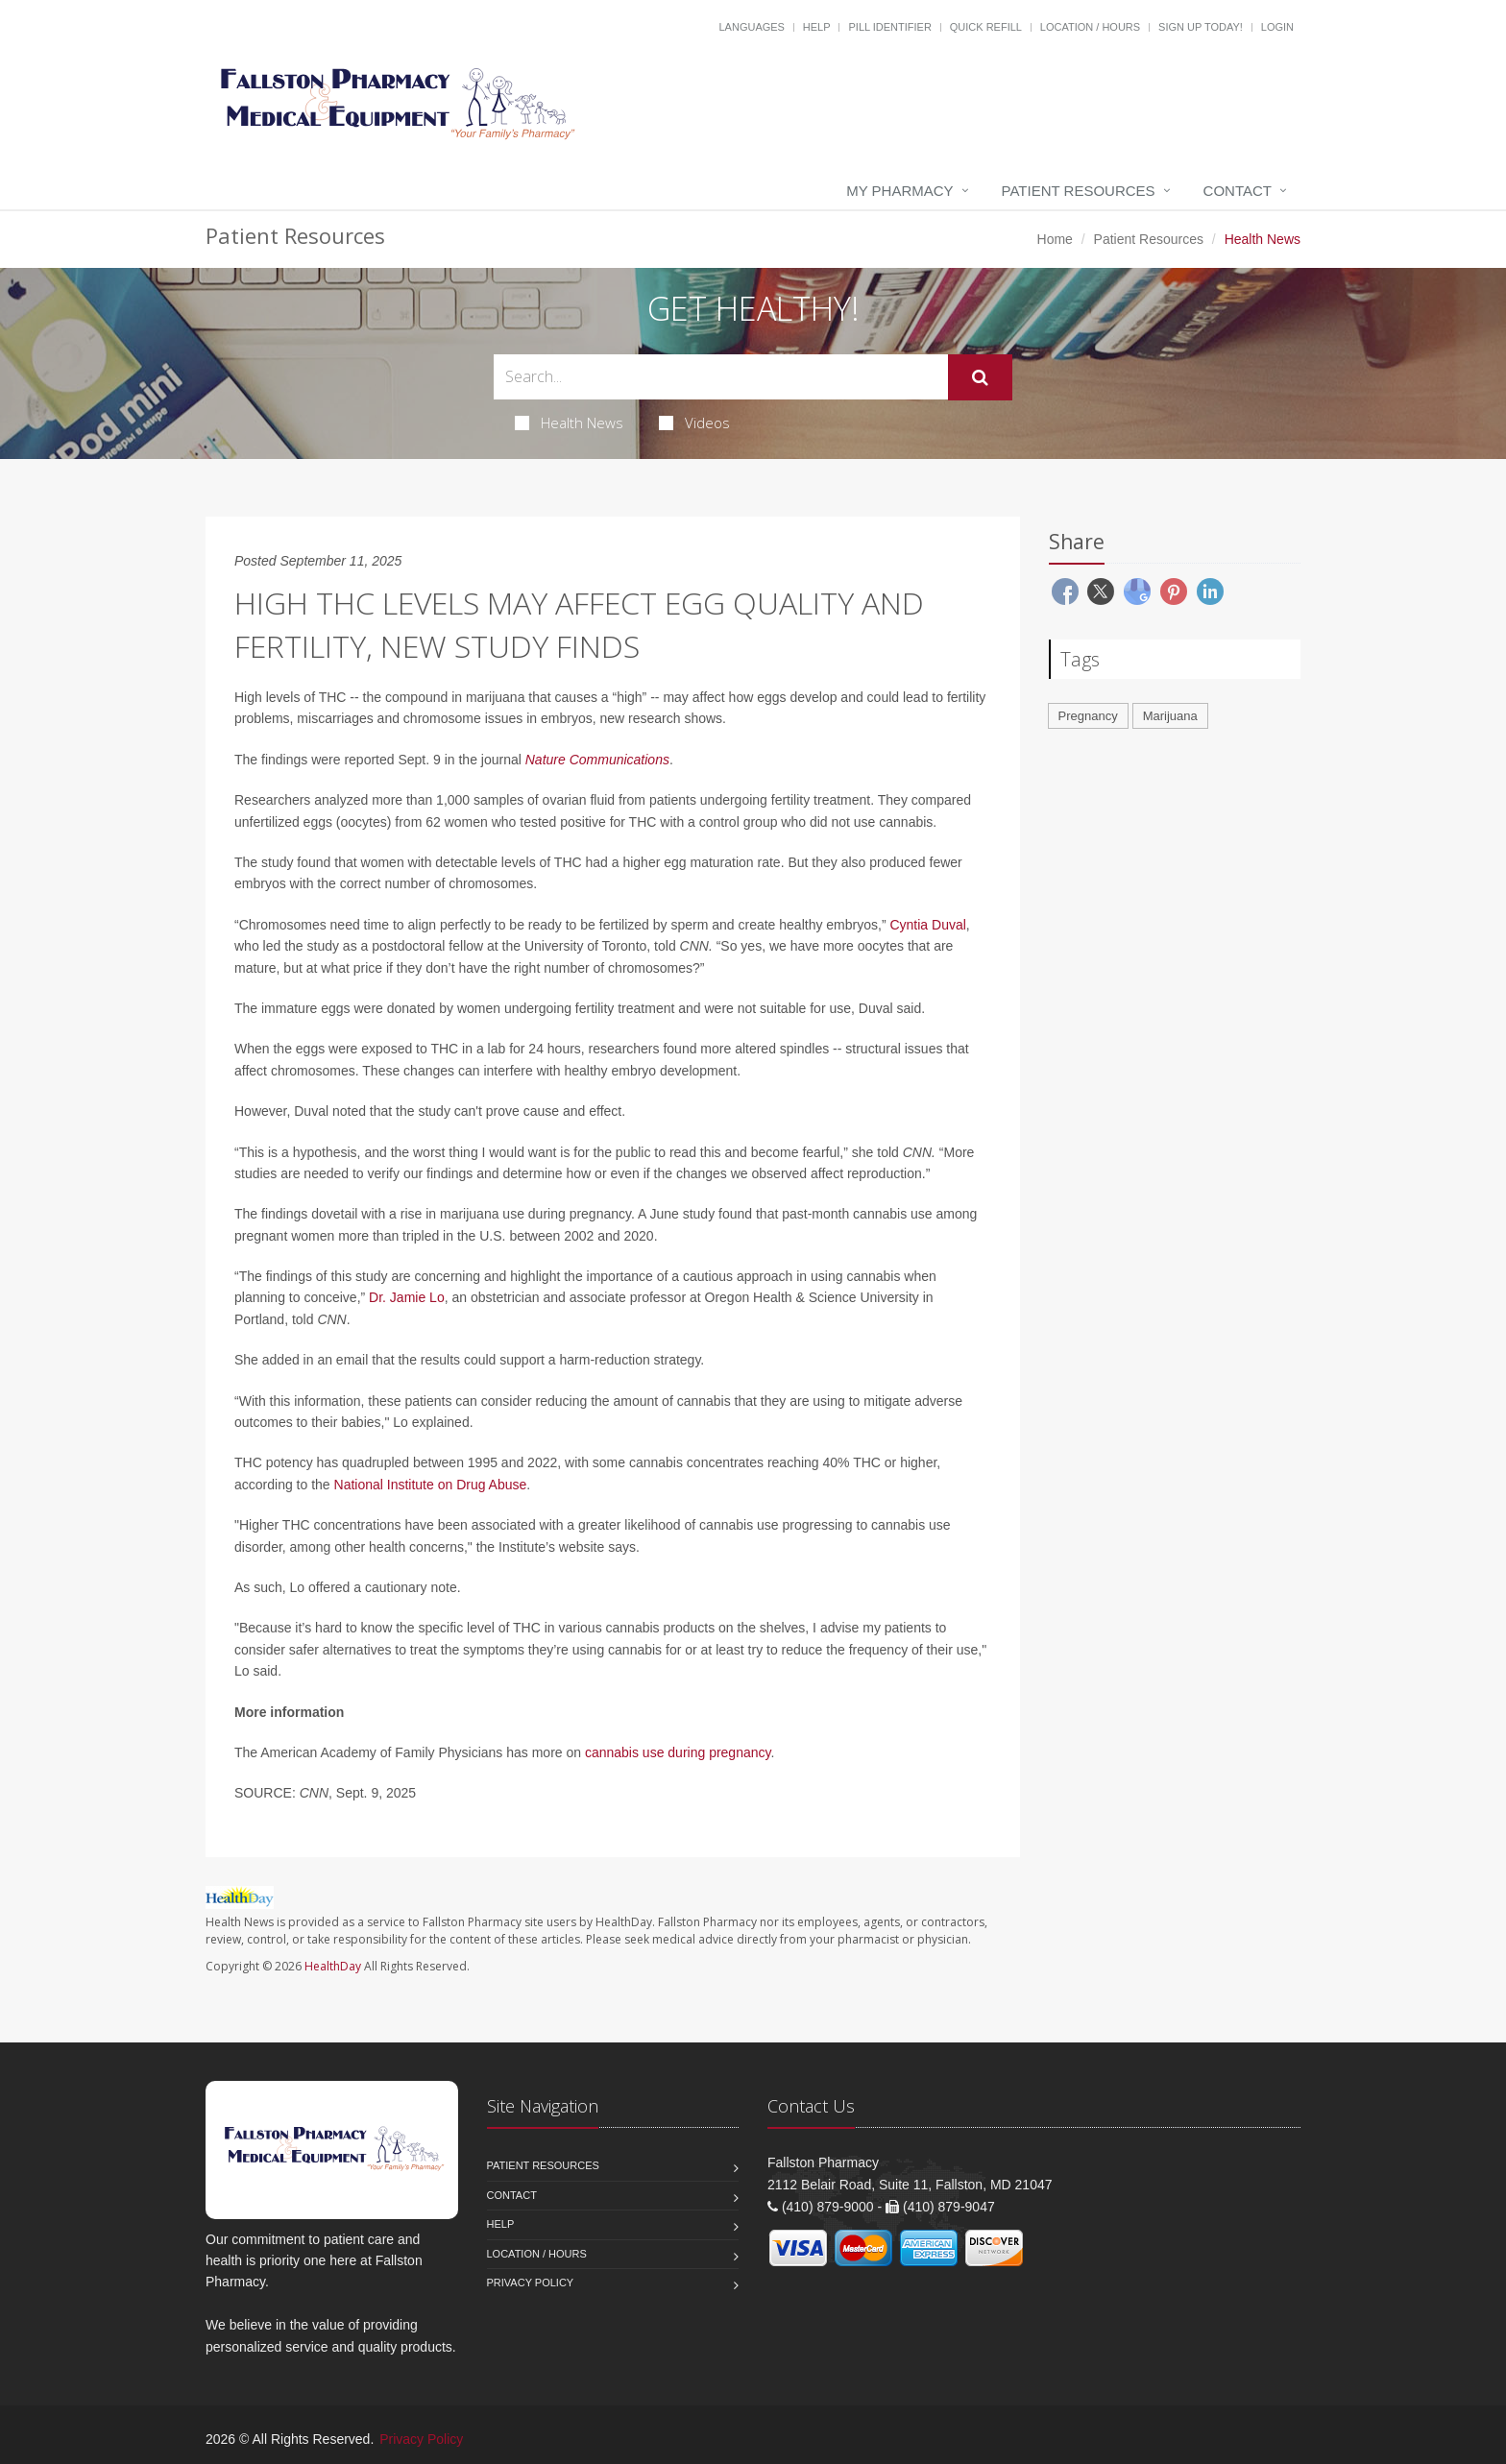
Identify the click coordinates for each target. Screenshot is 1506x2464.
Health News (569, 422)
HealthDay (332, 1966)
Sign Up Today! (1200, 27)
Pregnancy (1088, 716)
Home (1055, 239)
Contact (1237, 190)
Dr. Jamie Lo (407, 1297)
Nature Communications (597, 759)
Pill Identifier (889, 27)
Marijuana (1170, 716)
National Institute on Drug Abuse (430, 1484)
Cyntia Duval (927, 924)
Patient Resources (1078, 190)
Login (1277, 27)
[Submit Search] (980, 377)
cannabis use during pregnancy (678, 1752)
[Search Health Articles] (721, 376)
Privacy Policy (530, 2282)
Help (817, 27)
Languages (751, 27)
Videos (694, 422)
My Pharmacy (899, 190)
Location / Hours (1090, 27)
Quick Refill (986, 27)
